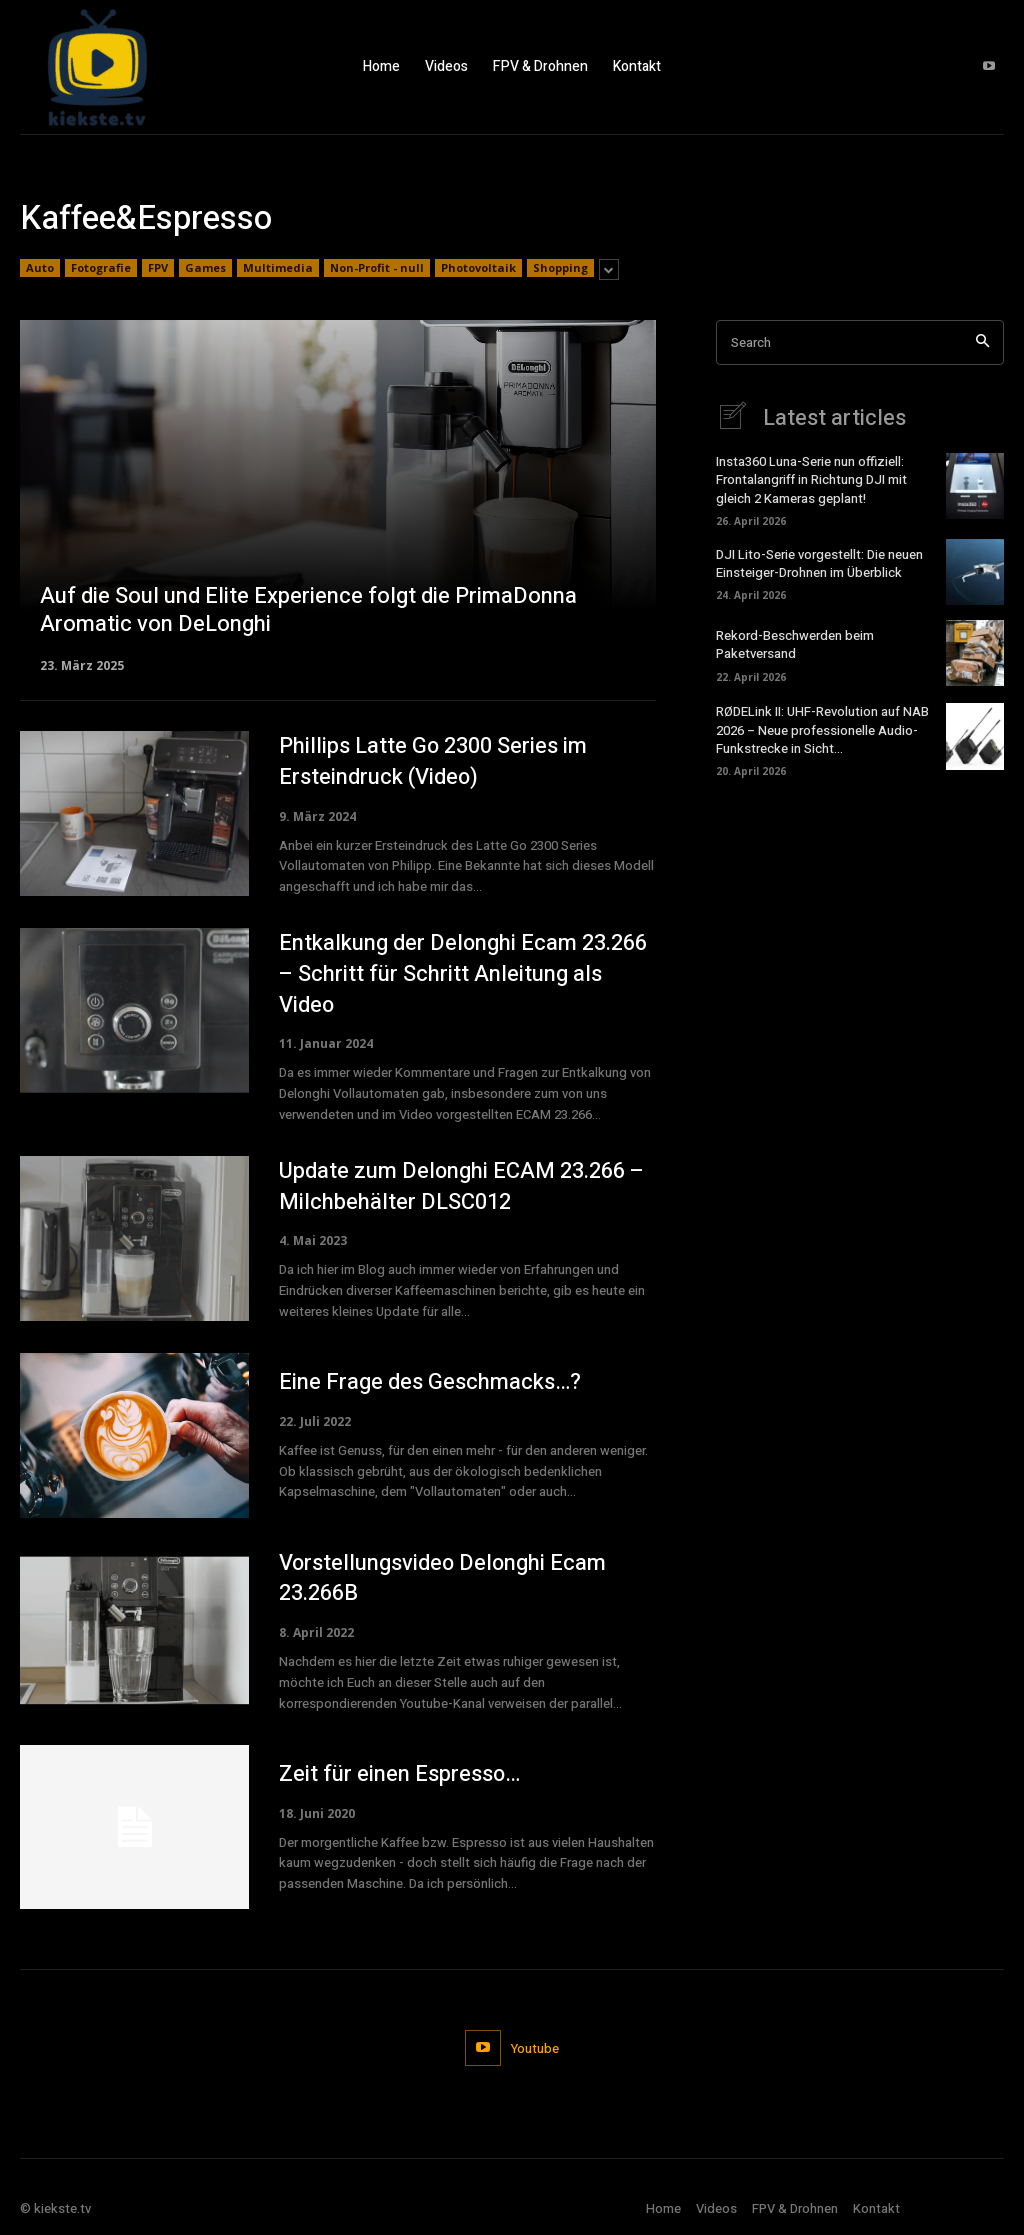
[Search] (982, 342)
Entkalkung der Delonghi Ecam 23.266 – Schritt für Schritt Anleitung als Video (463, 974)
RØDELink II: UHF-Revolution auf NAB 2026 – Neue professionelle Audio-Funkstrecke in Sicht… (822, 729)
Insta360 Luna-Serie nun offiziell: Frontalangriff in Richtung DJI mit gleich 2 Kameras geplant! (811, 479)
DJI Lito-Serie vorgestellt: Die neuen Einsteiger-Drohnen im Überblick (819, 563)
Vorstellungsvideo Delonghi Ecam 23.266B (444, 1578)
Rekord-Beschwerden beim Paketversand (795, 644)
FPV (158, 268)
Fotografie (101, 268)
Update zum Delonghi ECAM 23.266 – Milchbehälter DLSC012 (462, 1186)
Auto (40, 268)
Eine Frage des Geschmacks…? (430, 1382)
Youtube (535, 2048)
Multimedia (278, 268)
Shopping (560, 268)
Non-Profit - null (377, 268)
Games (205, 268)
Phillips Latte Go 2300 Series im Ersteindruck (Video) (433, 761)
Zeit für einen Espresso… (400, 1774)
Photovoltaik (478, 268)
